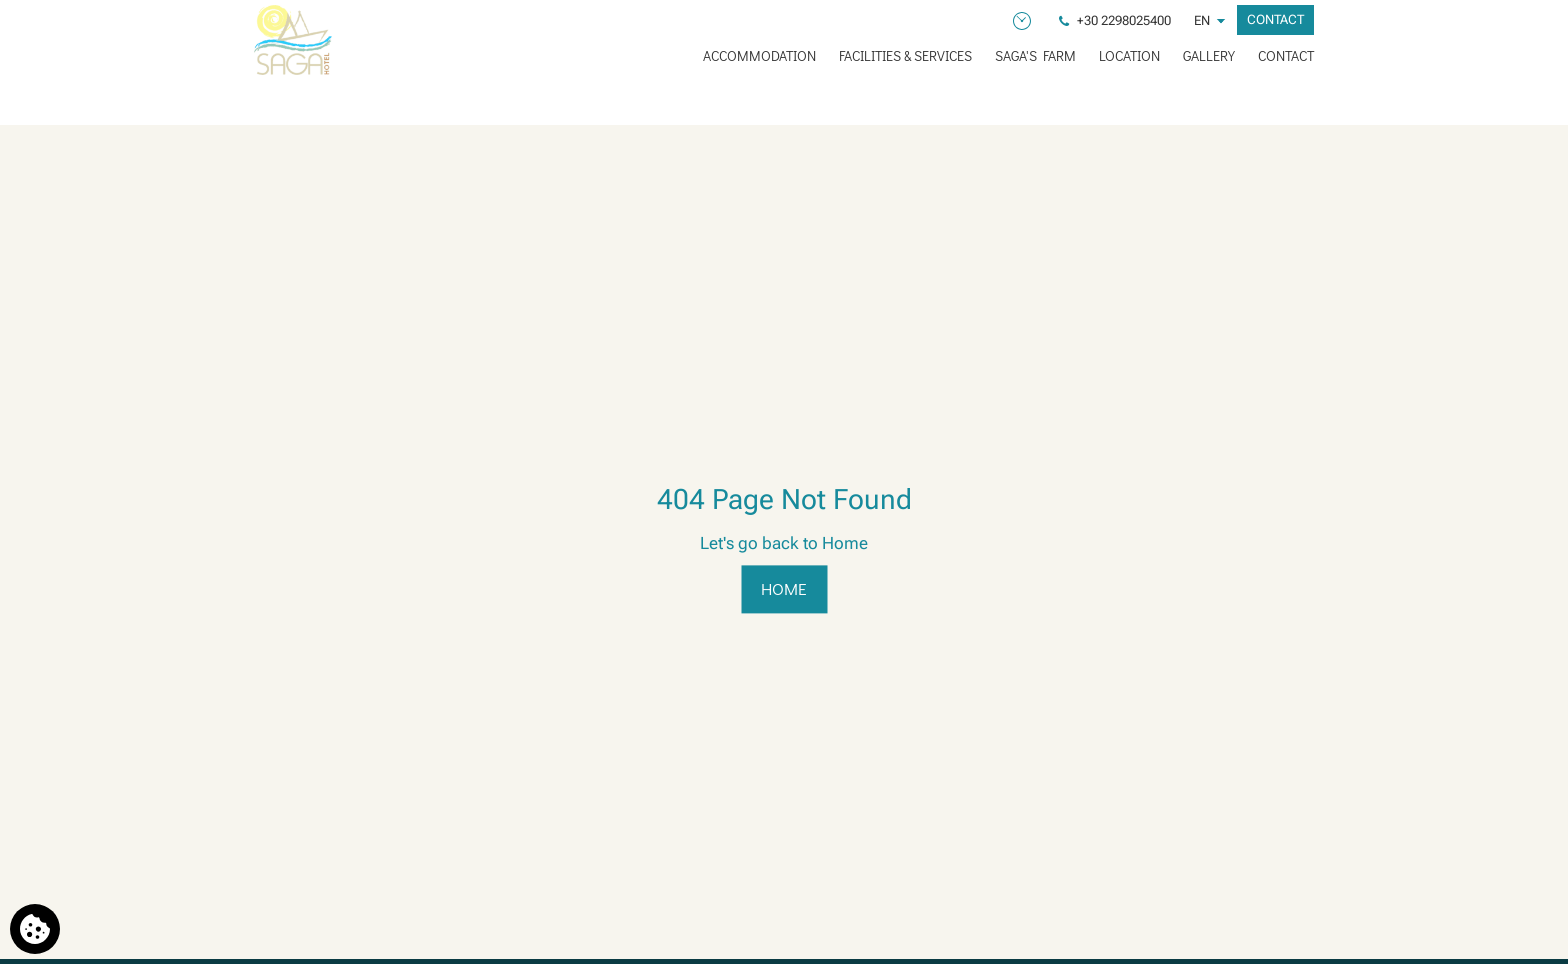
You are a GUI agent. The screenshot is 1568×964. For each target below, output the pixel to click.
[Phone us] (1116, 20)
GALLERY (1209, 55)
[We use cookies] (35, 929)
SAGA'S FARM (1035, 55)
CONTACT (1286, 55)
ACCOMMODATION (759, 55)
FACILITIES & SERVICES (905, 55)
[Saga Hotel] (293, 40)
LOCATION (1129, 55)
